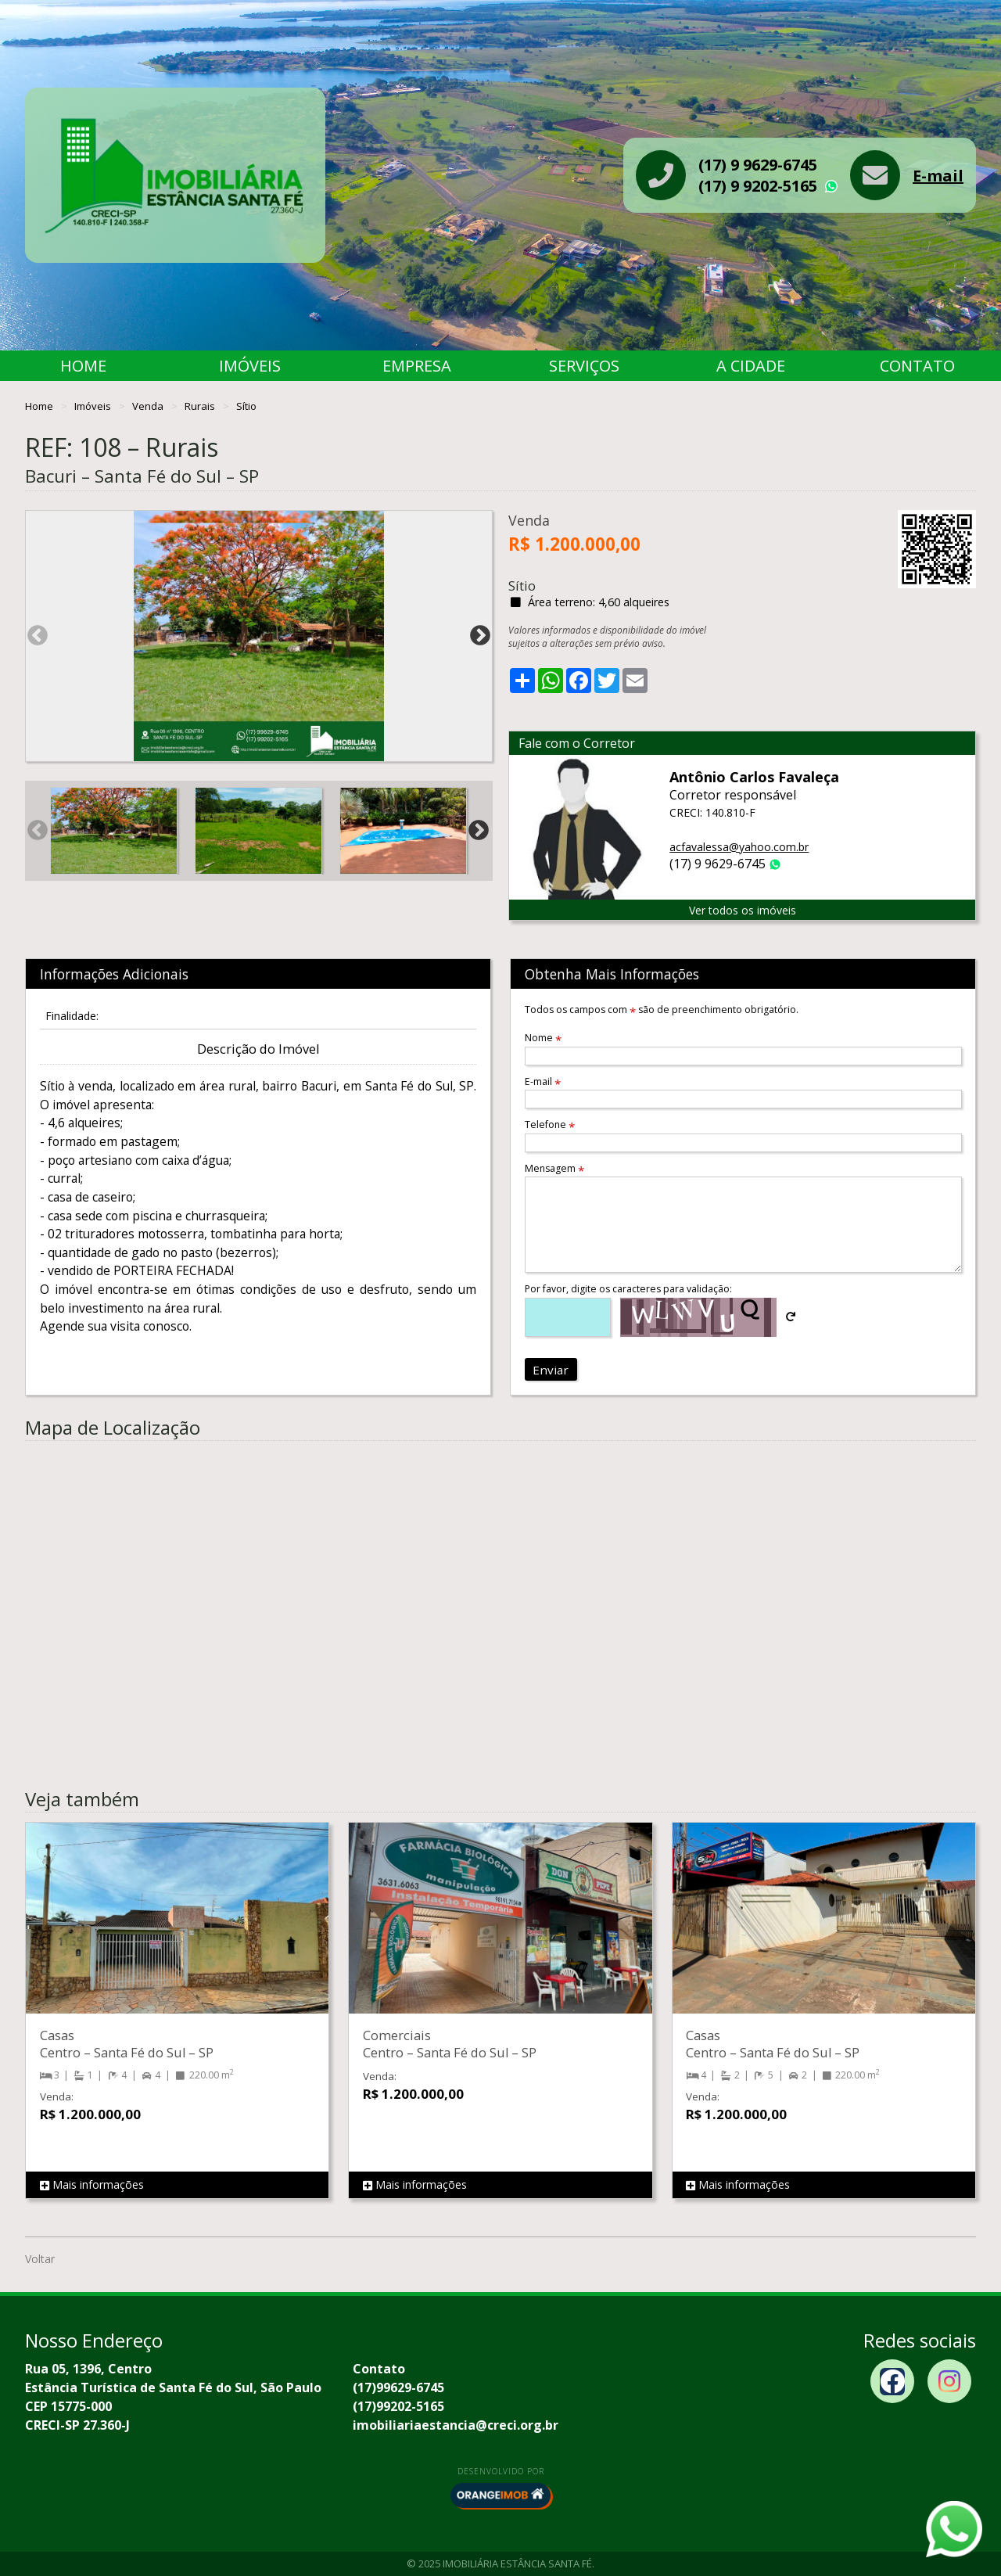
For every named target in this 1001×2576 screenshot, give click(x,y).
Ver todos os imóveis (742, 910)
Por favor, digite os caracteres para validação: (628, 1288)
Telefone (550, 1124)
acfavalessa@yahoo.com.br (739, 846)
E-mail (938, 175)
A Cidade (750, 365)
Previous (37, 636)
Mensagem (554, 1168)
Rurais (201, 406)
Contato (917, 365)
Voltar (40, 2258)
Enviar (551, 1370)
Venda (149, 406)
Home (83, 365)
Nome (543, 1037)
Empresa (416, 365)
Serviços (584, 365)
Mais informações (92, 2185)
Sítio (246, 406)
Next (480, 636)
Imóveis (250, 365)
